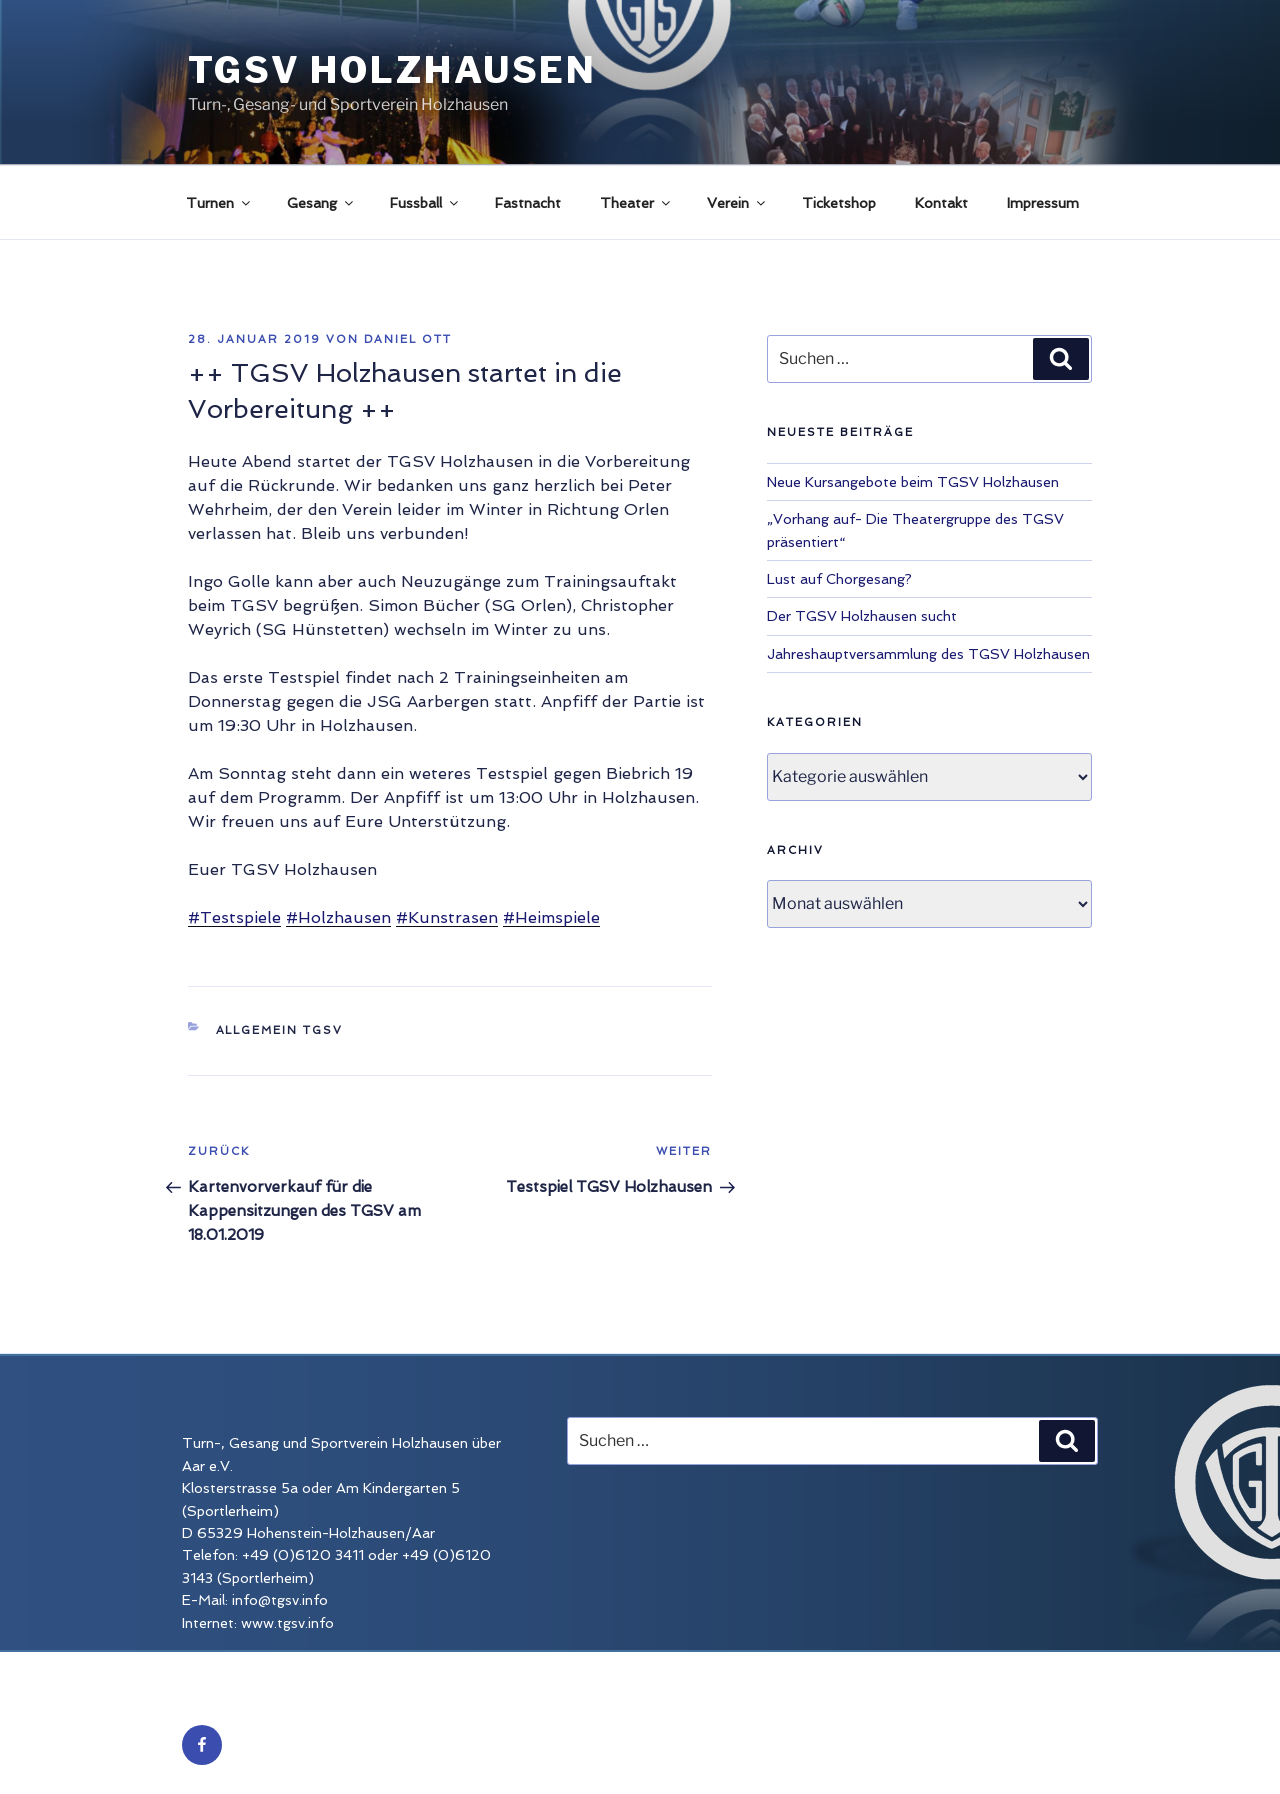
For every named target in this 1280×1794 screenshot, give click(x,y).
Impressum (1043, 203)
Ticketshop (839, 203)
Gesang (321, 203)
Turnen (219, 203)
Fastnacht (528, 203)
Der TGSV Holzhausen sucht (862, 616)
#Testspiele (234, 917)
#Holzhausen (338, 917)
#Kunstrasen (447, 917)
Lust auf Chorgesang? (839, 579)
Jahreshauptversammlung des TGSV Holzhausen (928, 654)
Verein (737, 203)
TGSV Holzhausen (392, 70)
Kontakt (941, 203)
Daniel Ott (408, 339)
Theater (636, 203)
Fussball (425, 203)
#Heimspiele (551, 917)
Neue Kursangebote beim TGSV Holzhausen (913, 482)
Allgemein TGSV (280, 1030)
